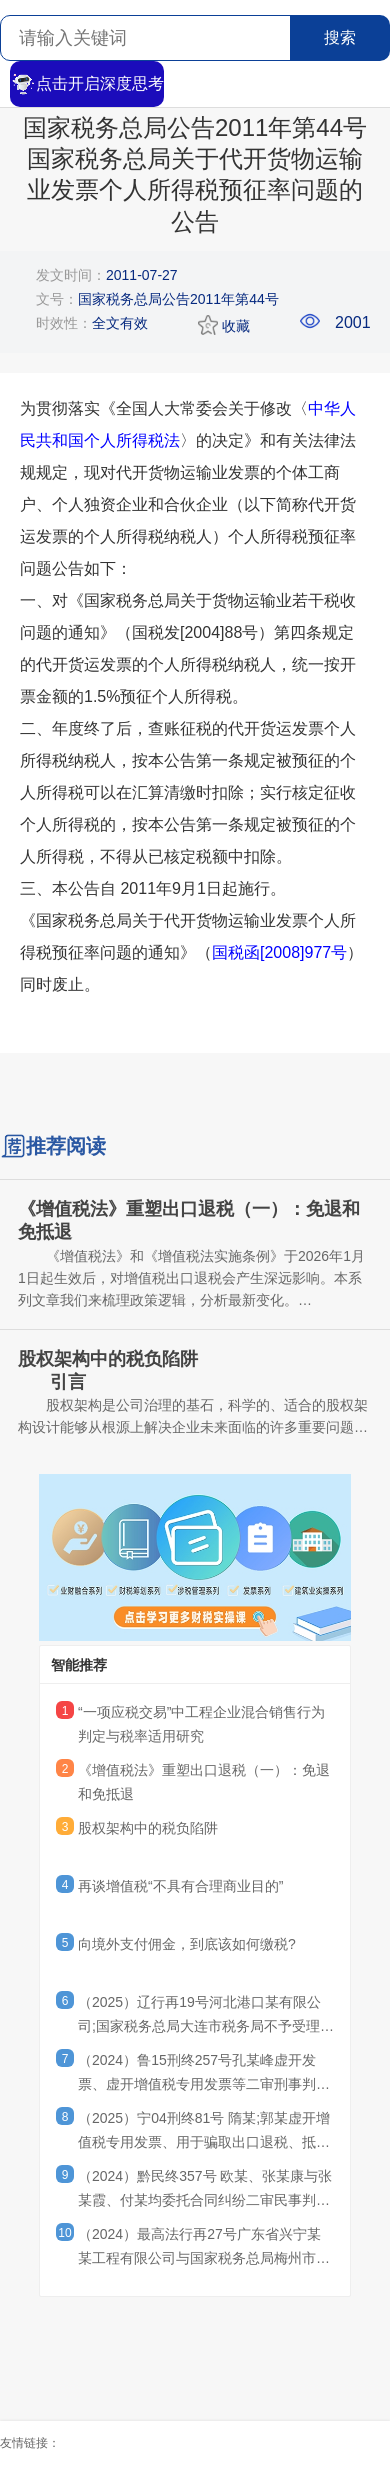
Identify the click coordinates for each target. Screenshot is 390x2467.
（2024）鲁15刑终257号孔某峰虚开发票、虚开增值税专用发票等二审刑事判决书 (204, 2075)
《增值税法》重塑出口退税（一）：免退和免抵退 (204, 1782)
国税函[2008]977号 (279, 952)
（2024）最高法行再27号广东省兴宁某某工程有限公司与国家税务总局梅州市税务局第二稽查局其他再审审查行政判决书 (204, 2249)
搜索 (340, 37)
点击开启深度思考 (87, 84)
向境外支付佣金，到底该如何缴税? (187, 1944)
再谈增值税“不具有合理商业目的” (180, 1886)
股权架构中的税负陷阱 (148, 1828)
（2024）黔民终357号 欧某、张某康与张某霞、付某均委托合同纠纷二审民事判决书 (205, 2191)
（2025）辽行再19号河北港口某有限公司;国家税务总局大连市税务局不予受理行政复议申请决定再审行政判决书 (206, 2017)
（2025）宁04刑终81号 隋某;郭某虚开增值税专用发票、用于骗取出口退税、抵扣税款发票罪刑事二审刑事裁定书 (204, 2133)
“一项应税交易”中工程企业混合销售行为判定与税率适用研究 (201, 1724)
